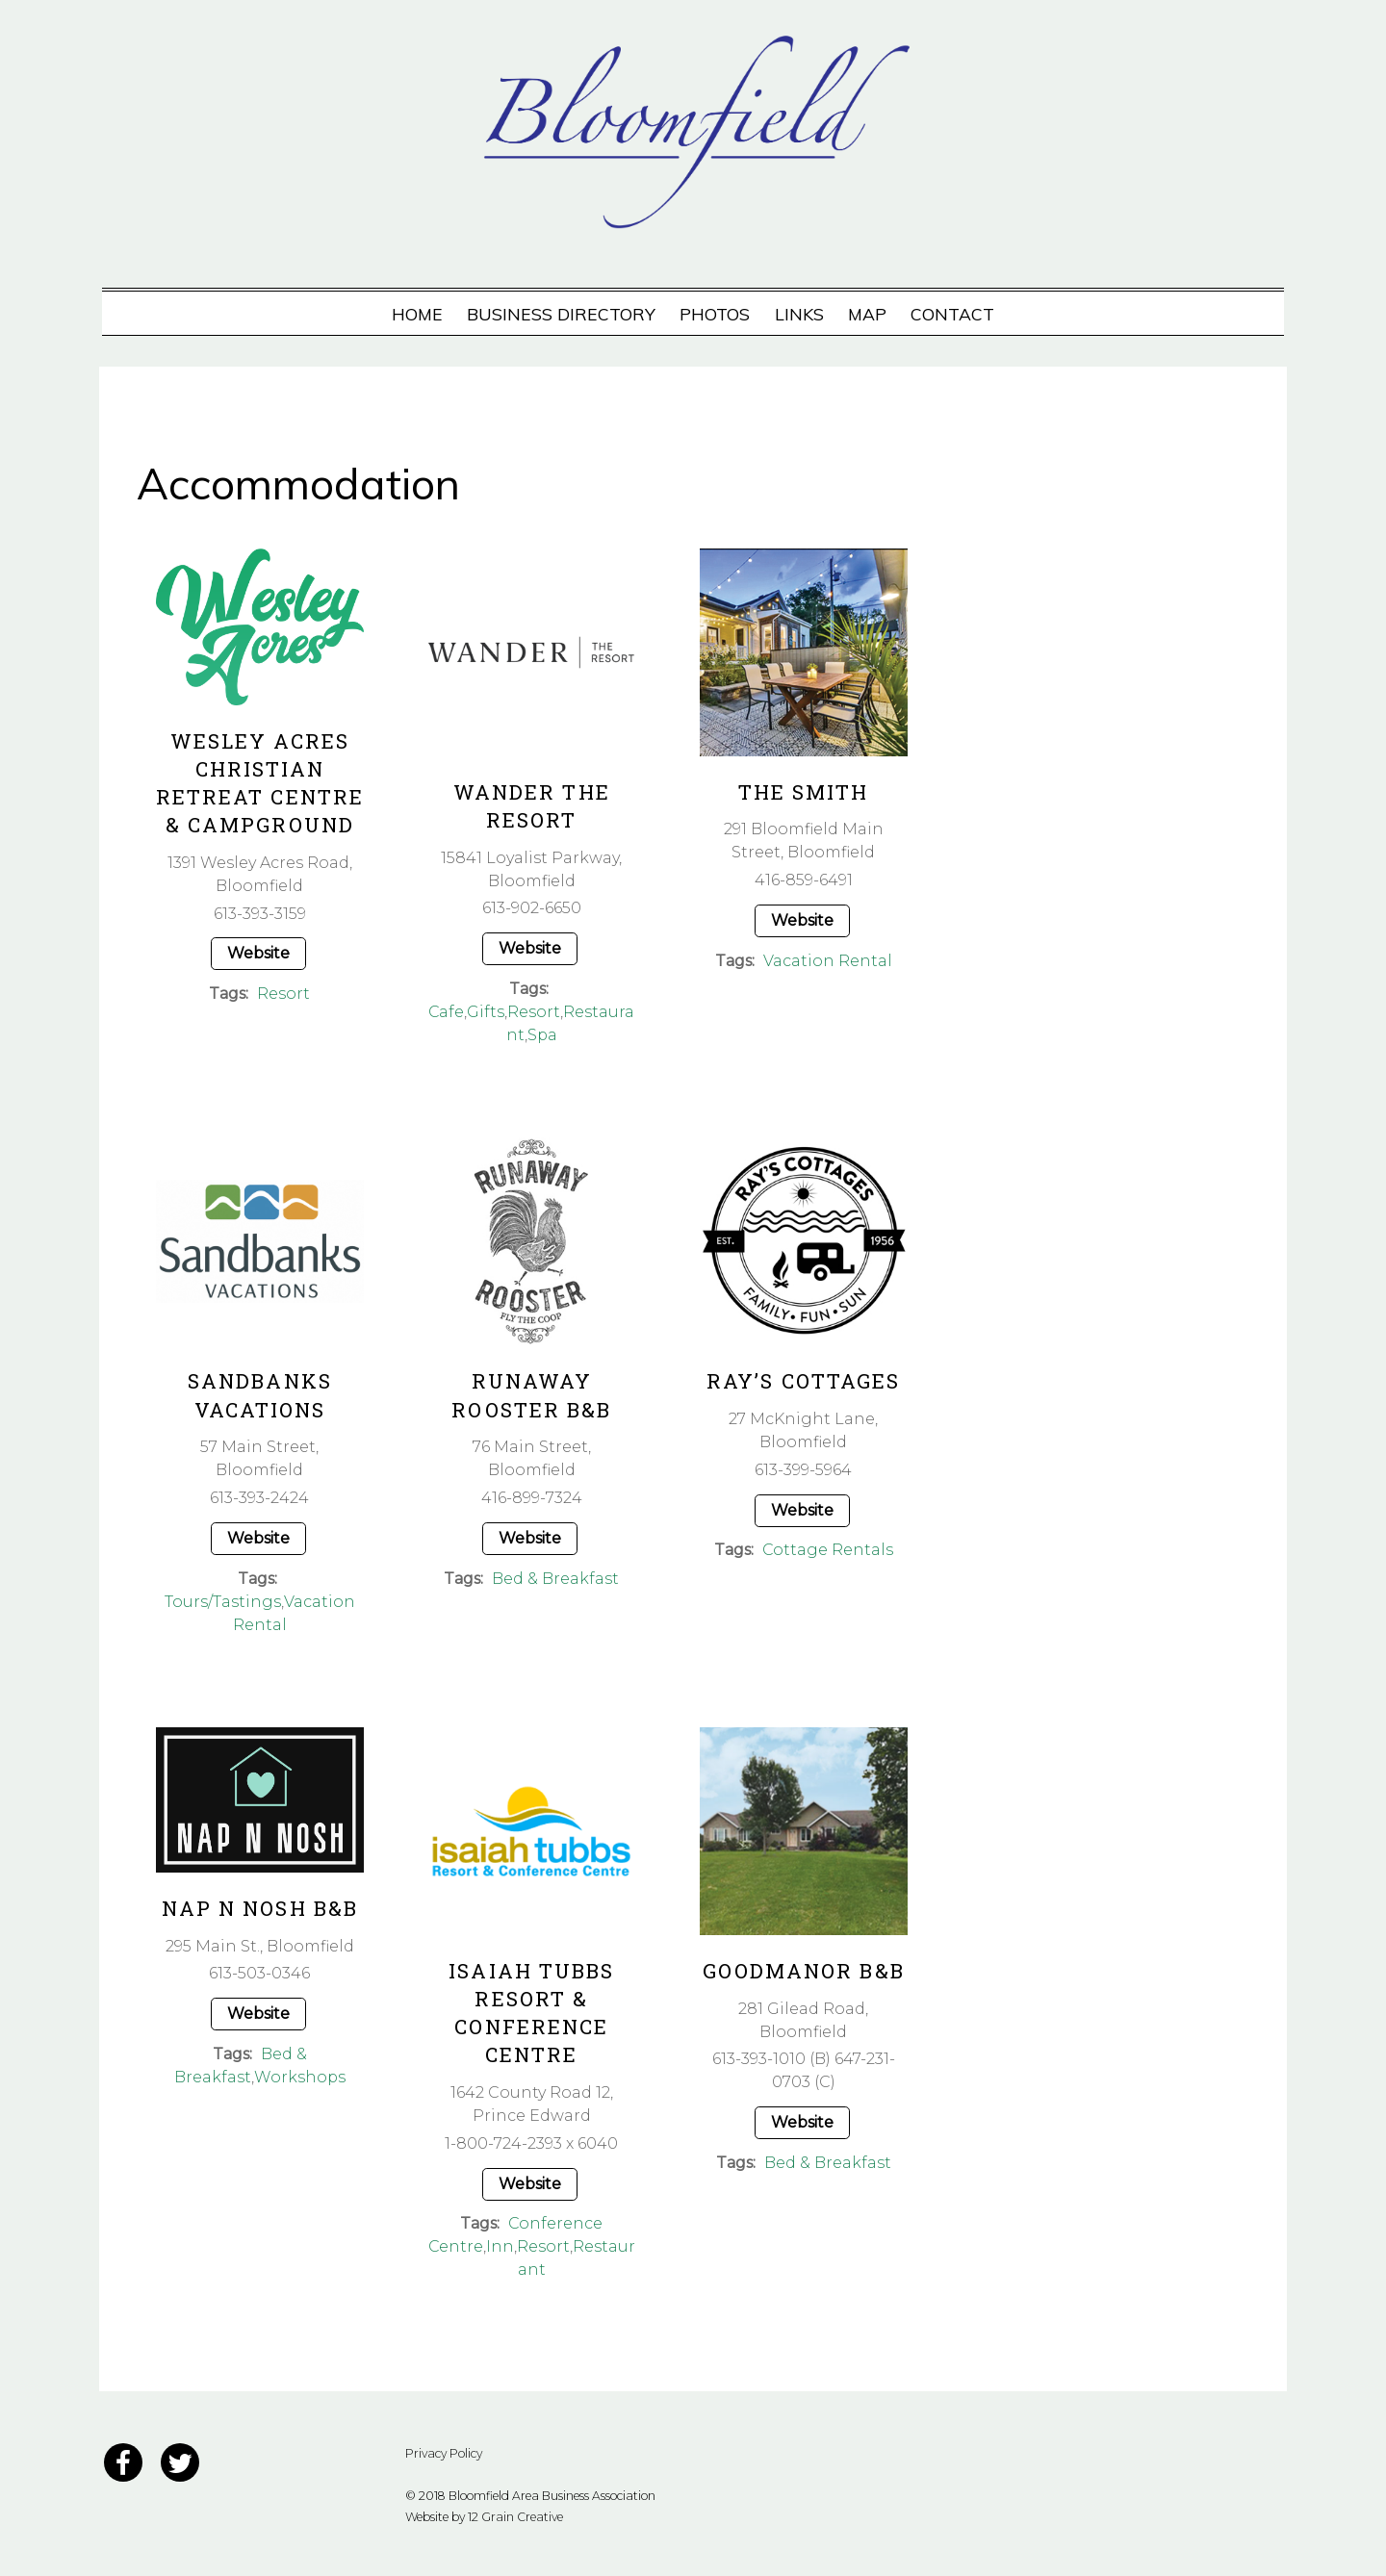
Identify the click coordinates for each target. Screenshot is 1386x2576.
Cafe (446, 1012)
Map (867, 313)
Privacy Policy (443, 2453)
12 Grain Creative (515, 2517)
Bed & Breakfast (555, 1578)
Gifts (486, 1012)
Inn (500, 2246)
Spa (541, 1035)
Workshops (299, 2077)
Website (258, 953)
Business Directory (561, 313)
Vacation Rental (827, 961)
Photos (715, 313)
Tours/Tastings (223, 1602)
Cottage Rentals (827, 1550)
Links (799, 313)
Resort (283, 993)
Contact (952, 313)
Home (417, 313)
